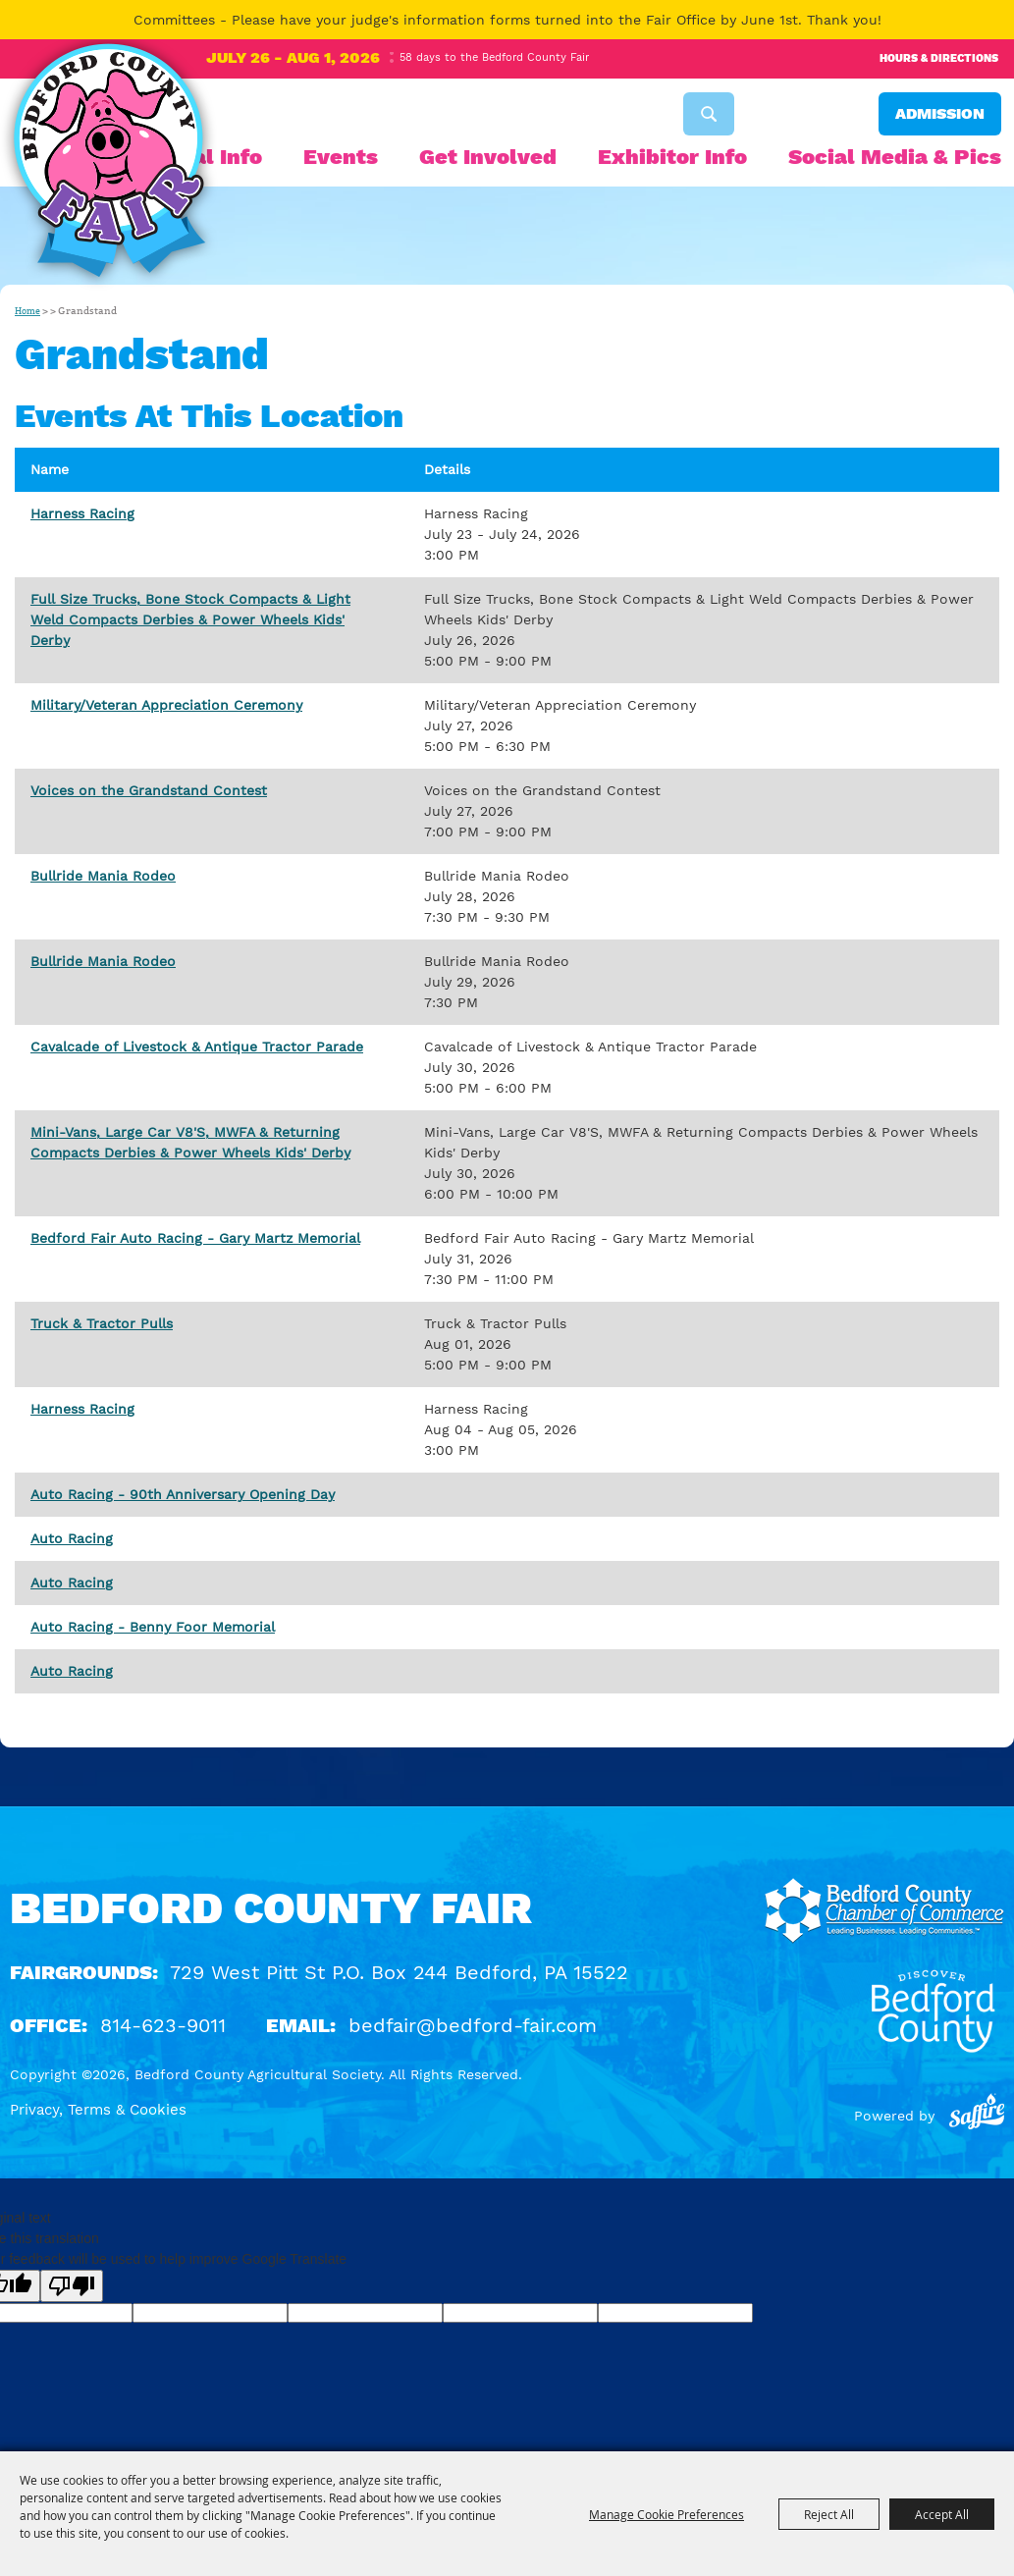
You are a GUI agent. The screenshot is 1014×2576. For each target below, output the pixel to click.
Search (708, 113)
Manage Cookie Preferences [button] (666, 2514)
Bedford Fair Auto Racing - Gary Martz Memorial (195, 1238)
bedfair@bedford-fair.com (472, 2025)
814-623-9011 (163, 2025)
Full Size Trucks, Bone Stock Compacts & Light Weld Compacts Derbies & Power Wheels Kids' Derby (190, 619)
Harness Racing (82, 513)
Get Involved (488, 156)
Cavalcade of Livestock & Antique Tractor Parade (196, 1046)
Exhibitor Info (672, 156)
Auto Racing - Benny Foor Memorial (152, 1627)
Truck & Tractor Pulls (101, 1323)
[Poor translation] (71, 2286)
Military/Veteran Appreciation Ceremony (166, 705)
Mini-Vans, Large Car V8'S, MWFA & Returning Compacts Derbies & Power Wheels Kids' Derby (190, 1142)
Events (340, 156)
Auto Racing (71, 1538)
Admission (940, 113)
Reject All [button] (829, 2514)
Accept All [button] (942, 2514)
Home (27, 311)
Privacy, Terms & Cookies (98, 2110)
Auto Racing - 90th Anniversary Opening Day (182, 1494)
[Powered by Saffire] (976, 2115)
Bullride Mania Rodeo (103, 876)
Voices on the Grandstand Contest (148, 790)
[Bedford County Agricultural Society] (109, 165)
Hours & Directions (939, 58)
